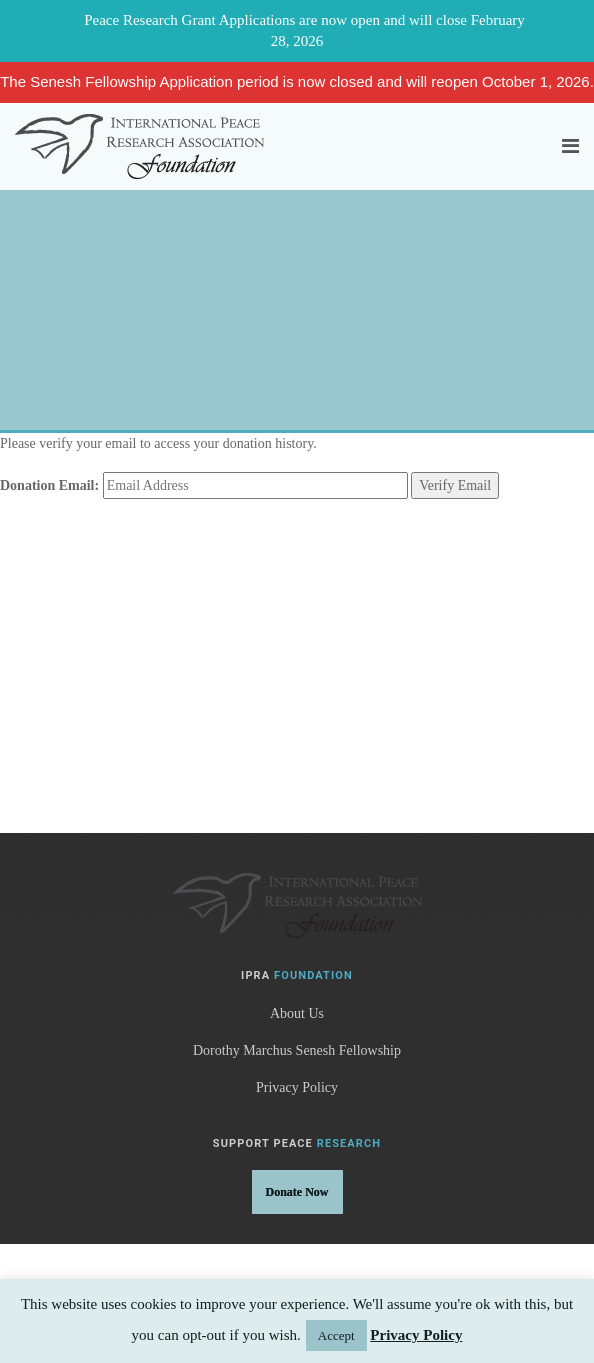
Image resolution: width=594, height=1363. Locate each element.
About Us (297, 1013)
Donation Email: (49, 485)
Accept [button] (336, 1335)
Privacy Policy (297, 1087)
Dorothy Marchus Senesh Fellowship (297, 1050)
